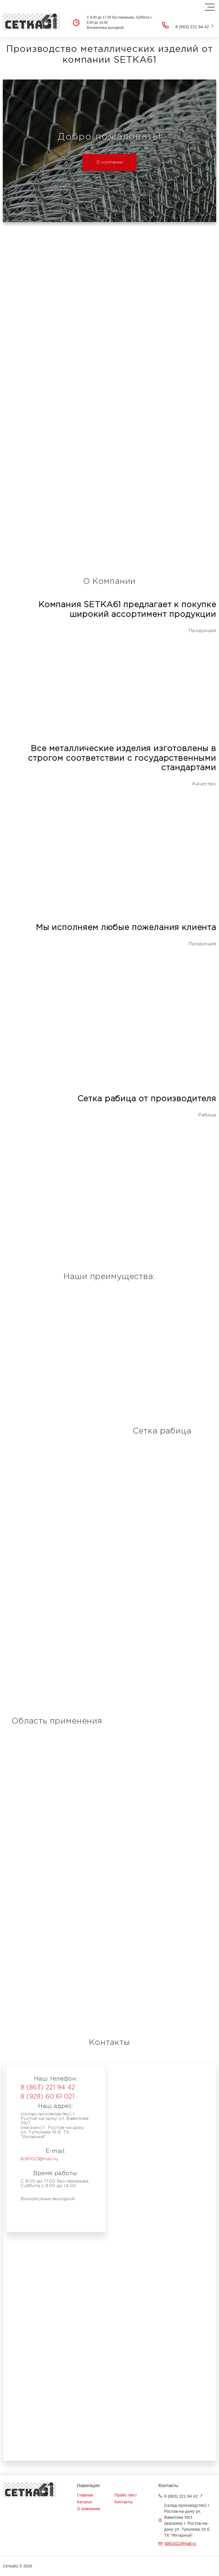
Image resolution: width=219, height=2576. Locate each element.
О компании (109, 162)
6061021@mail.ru (39, 2159)
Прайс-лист (126, 2495)
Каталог (84, 2502)
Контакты (124, 2502)
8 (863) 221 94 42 (192, 27)
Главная (85, 2495)
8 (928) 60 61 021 (47, 2097)
